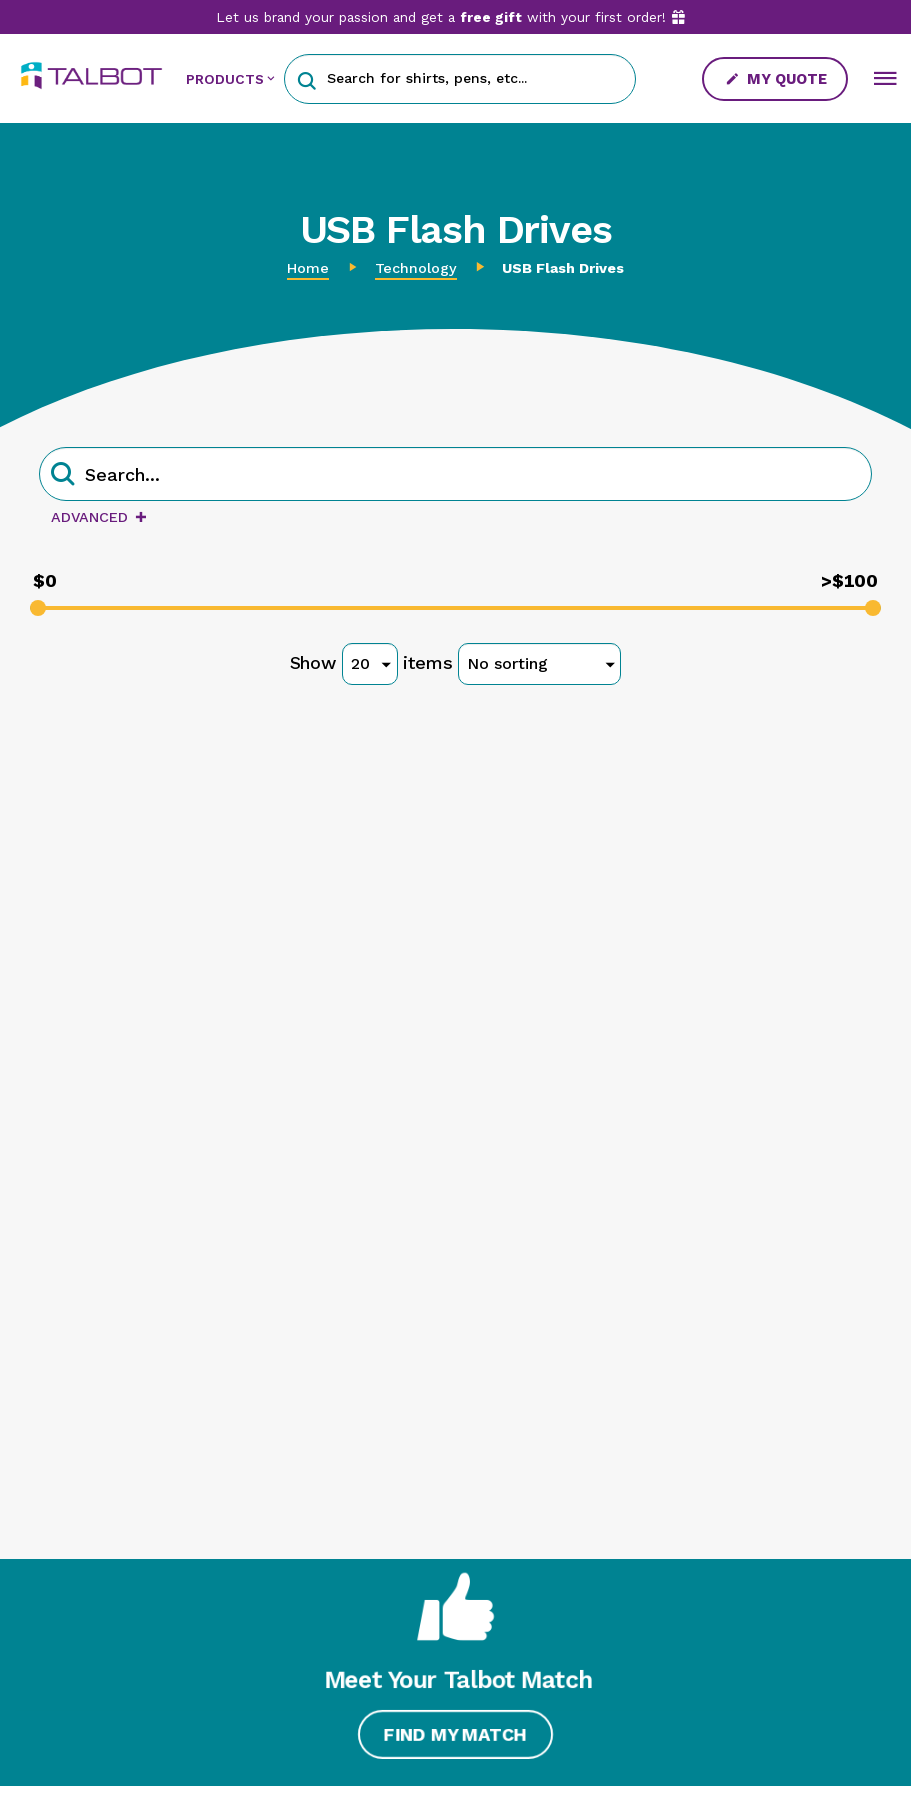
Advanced (99, 517)
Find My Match (455, 1734)
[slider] (38, 608)
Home (308, 268)
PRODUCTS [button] (225, 79)
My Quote (776, 79)
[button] (306, 78)
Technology (416, 268)
